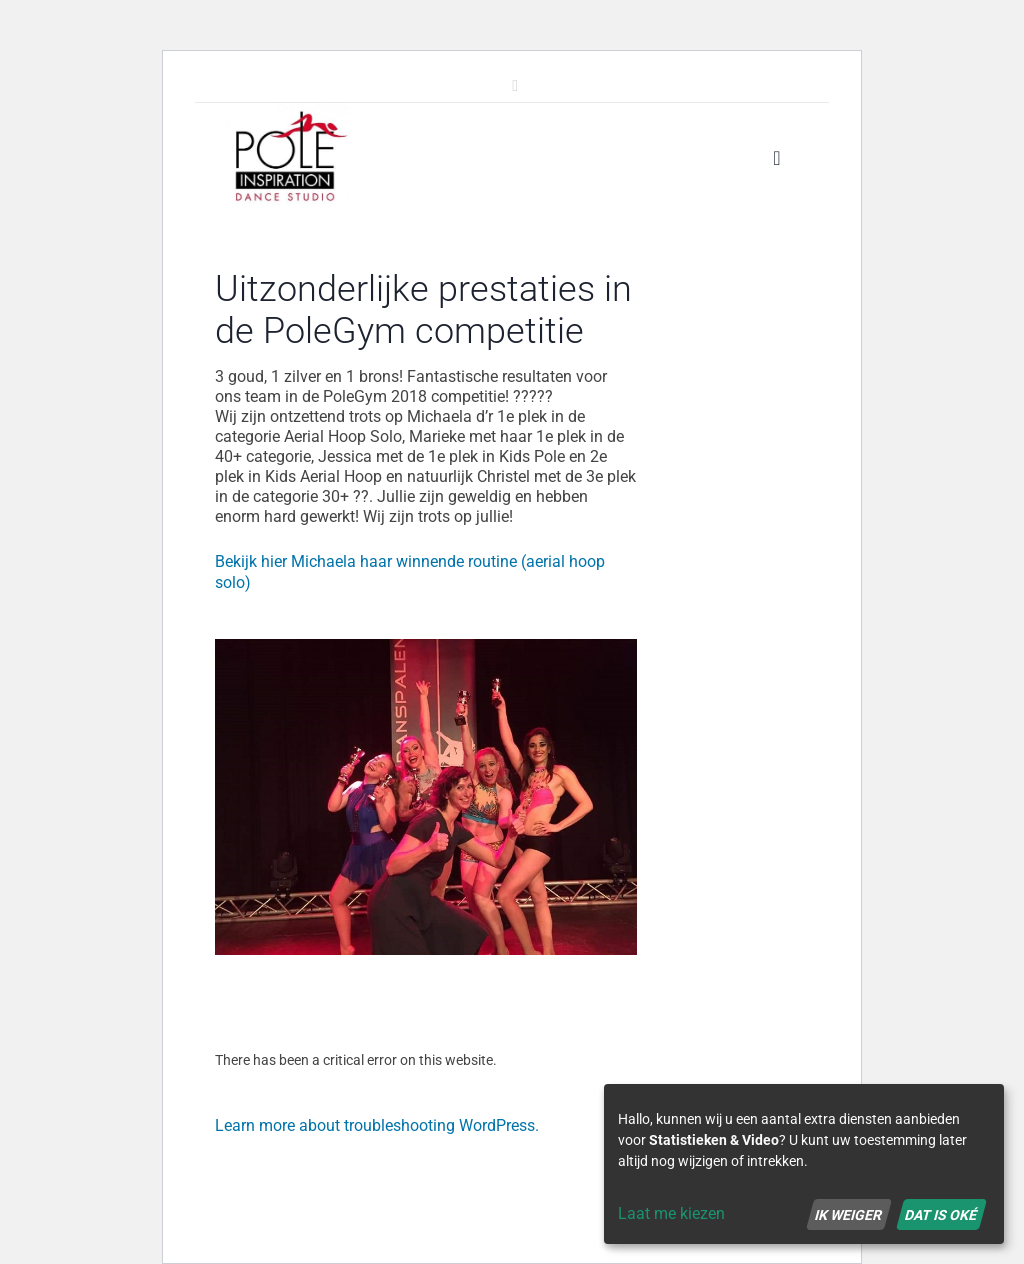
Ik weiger (848, 1214)
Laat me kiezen (671, 1213)
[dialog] (804, 1164)
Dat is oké (941, 1214)
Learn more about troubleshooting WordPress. (377, 1125)
